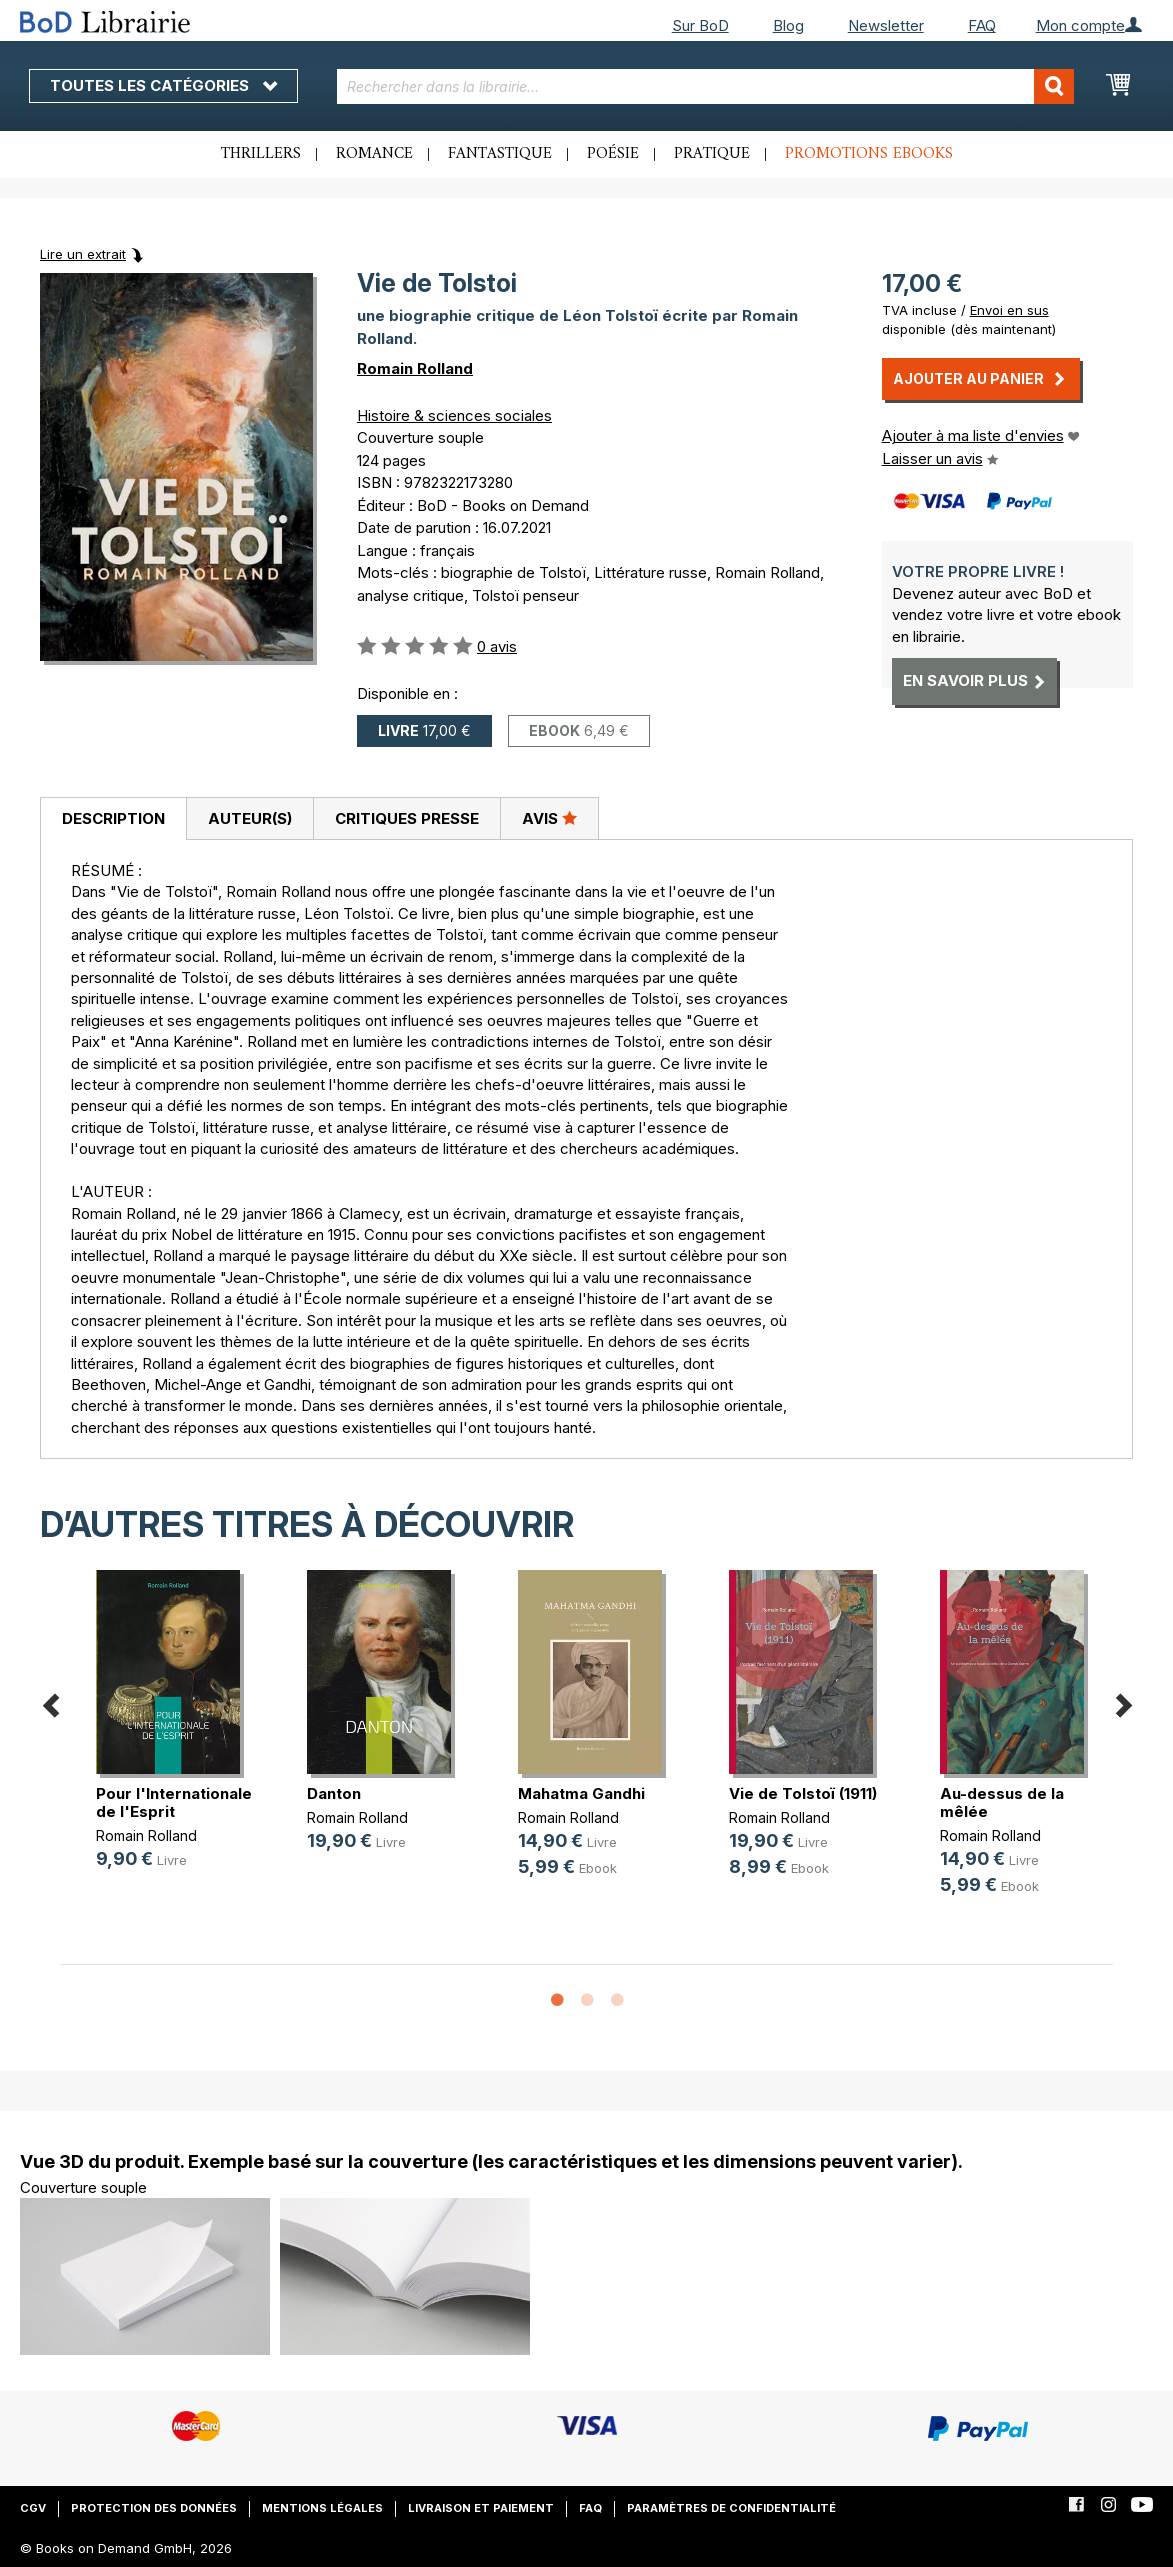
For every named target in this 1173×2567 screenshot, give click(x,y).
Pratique (712, 154)
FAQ (982, 25)
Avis (549, 818)
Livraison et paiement (481, 2508)
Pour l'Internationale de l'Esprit (174, 1802)
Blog (788, 25)
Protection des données (154, 2508)
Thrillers (261, 154)
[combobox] (705, 86)
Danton (334, 1793)
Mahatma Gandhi (581, 1793)
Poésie (613, 154)
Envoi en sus (1009, 310)
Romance (374, 154)
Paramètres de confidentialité (731, 2508)
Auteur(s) (250, 818)
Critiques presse (407, 818)
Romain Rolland (415, 368)
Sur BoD (700, 25)
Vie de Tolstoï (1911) (803, 1793)
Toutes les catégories (163, 85)
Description (113, 818)
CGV (33, 2508)
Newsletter (886, 25)
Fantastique (500, 154)
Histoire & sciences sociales (454, 415)
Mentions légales (322, 2508)
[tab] (113, 819)
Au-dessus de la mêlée (1002, 1802)
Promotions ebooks (869, 154)
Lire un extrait (83, 254)
